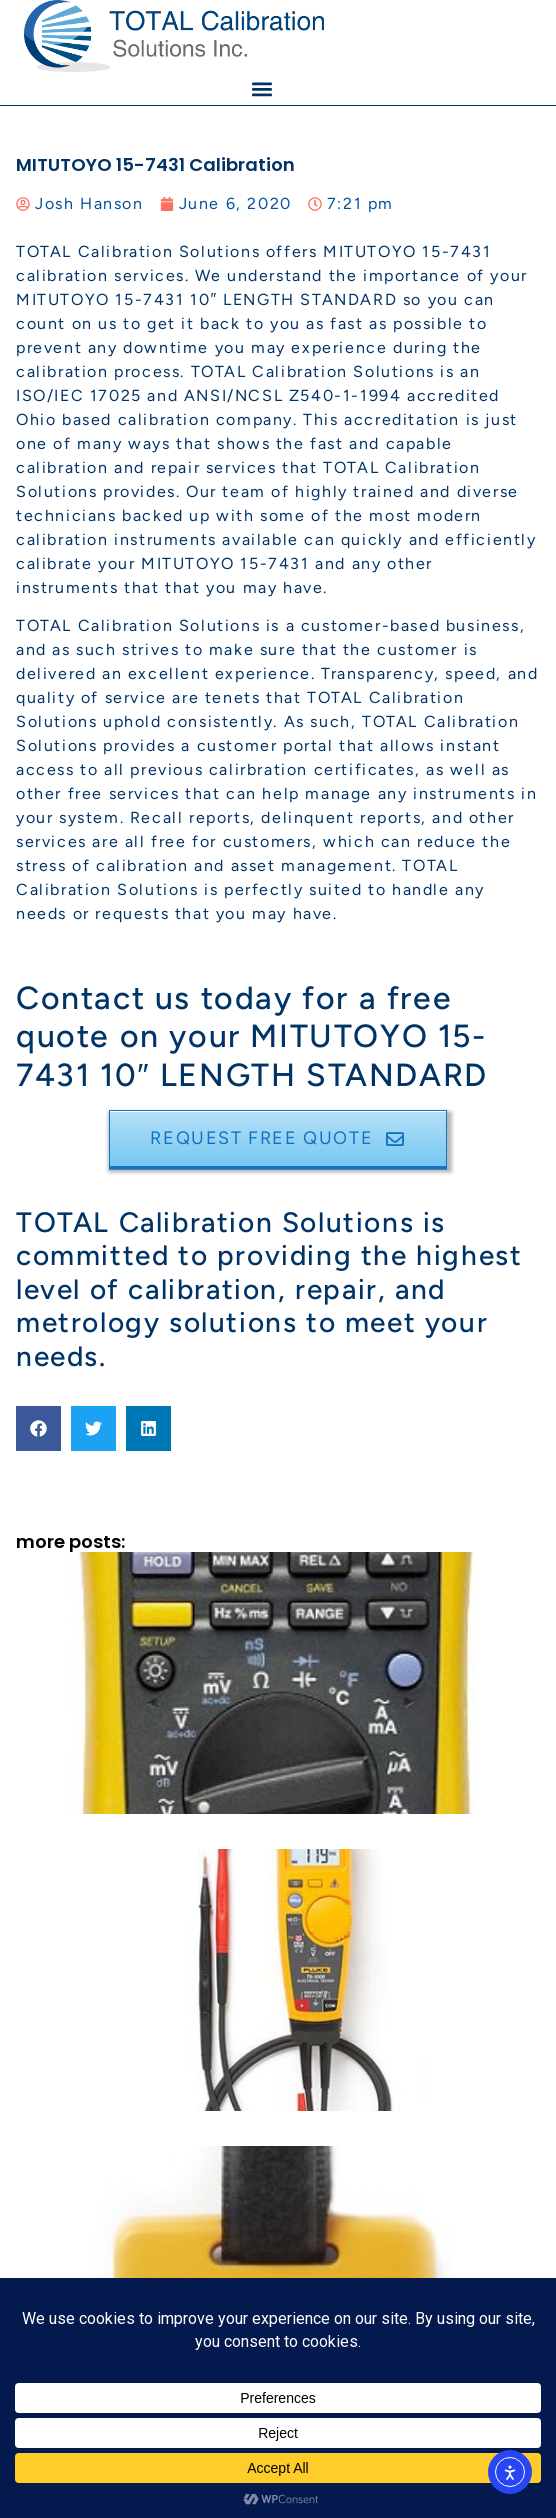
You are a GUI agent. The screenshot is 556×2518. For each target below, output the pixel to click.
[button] (261, 88)
